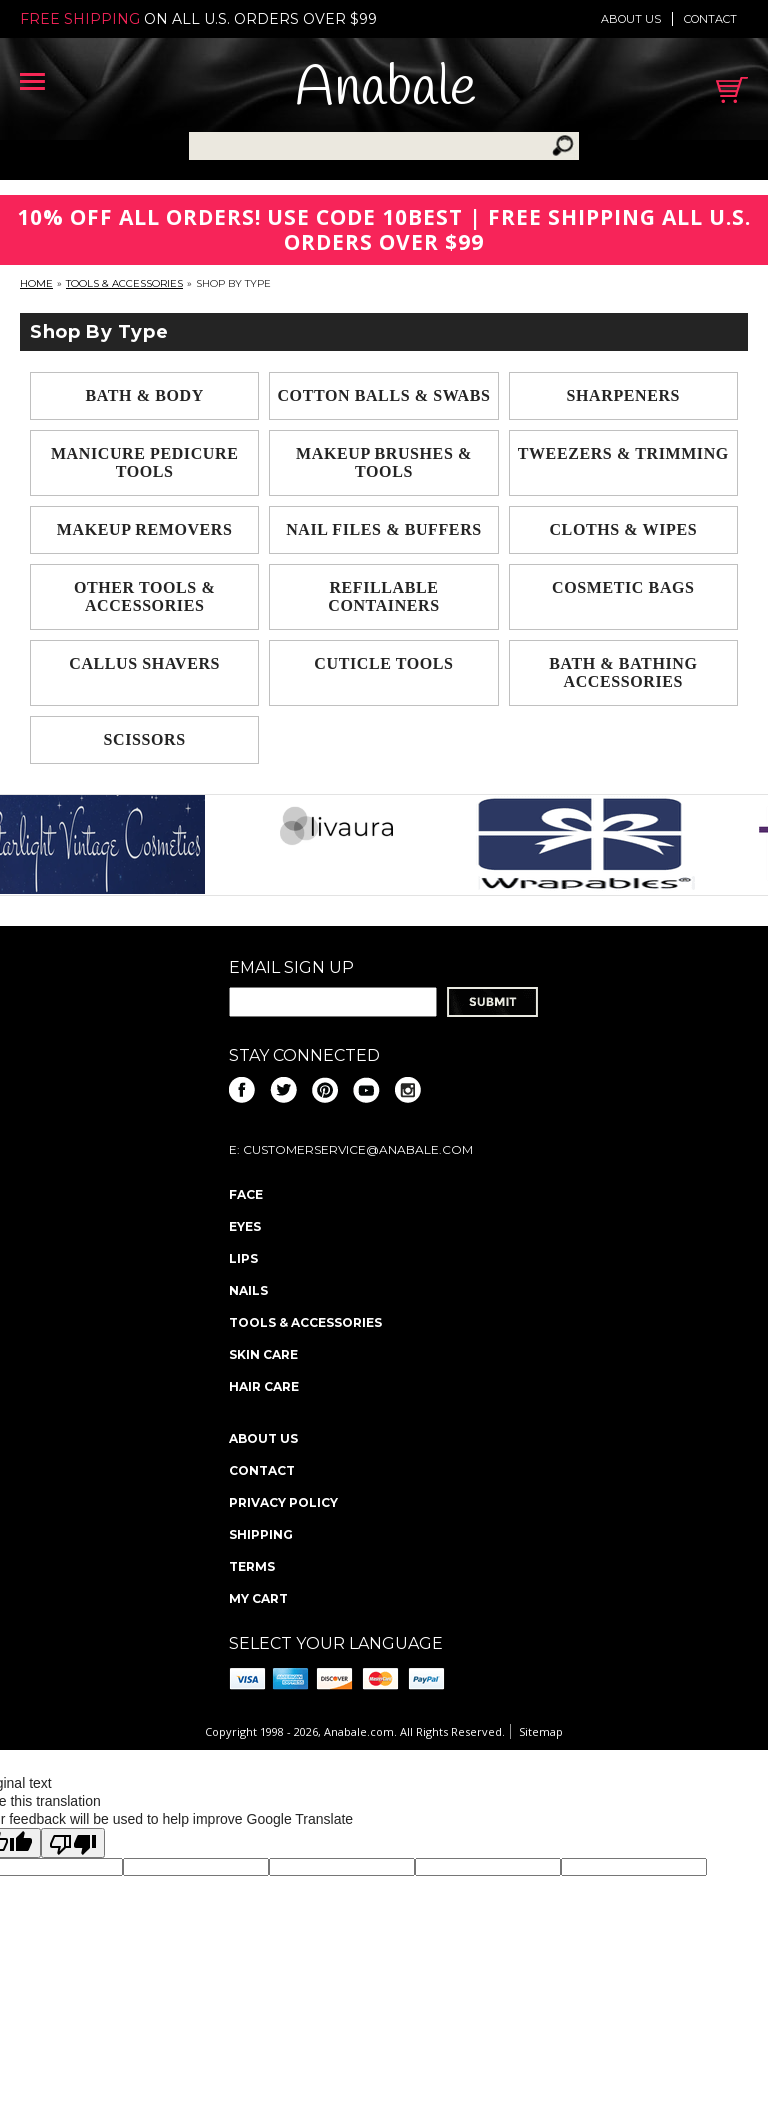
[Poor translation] (73, 1843)
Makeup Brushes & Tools (384, 462)
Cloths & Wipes (623, 529)
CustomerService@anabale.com (358, 1149)
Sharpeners (624, 395)
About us (631, 19)
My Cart (258, 1598)
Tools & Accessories (124, 283)
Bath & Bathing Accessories (623, 672)
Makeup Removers (145, 529)
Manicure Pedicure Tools (145, 462)
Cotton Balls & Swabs (383, 395)
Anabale (385, 89)
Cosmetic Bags (623, 587)
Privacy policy (283, 1502)
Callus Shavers (144, 663)
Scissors (145, 739)
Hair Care (264, 1386)
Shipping (261, 1534)
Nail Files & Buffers (384, 529)
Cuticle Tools (383, 663)
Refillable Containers (384, 596)
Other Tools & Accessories (144, 596)
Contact (710, 19)
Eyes (245, 1226)
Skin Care (263, 1354)
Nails (248, 1290)
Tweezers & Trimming (623, 453)
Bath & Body (145, 395)
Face (246, 1194)
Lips (243, 1258)
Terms (252, 1566)
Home (36, 283)
